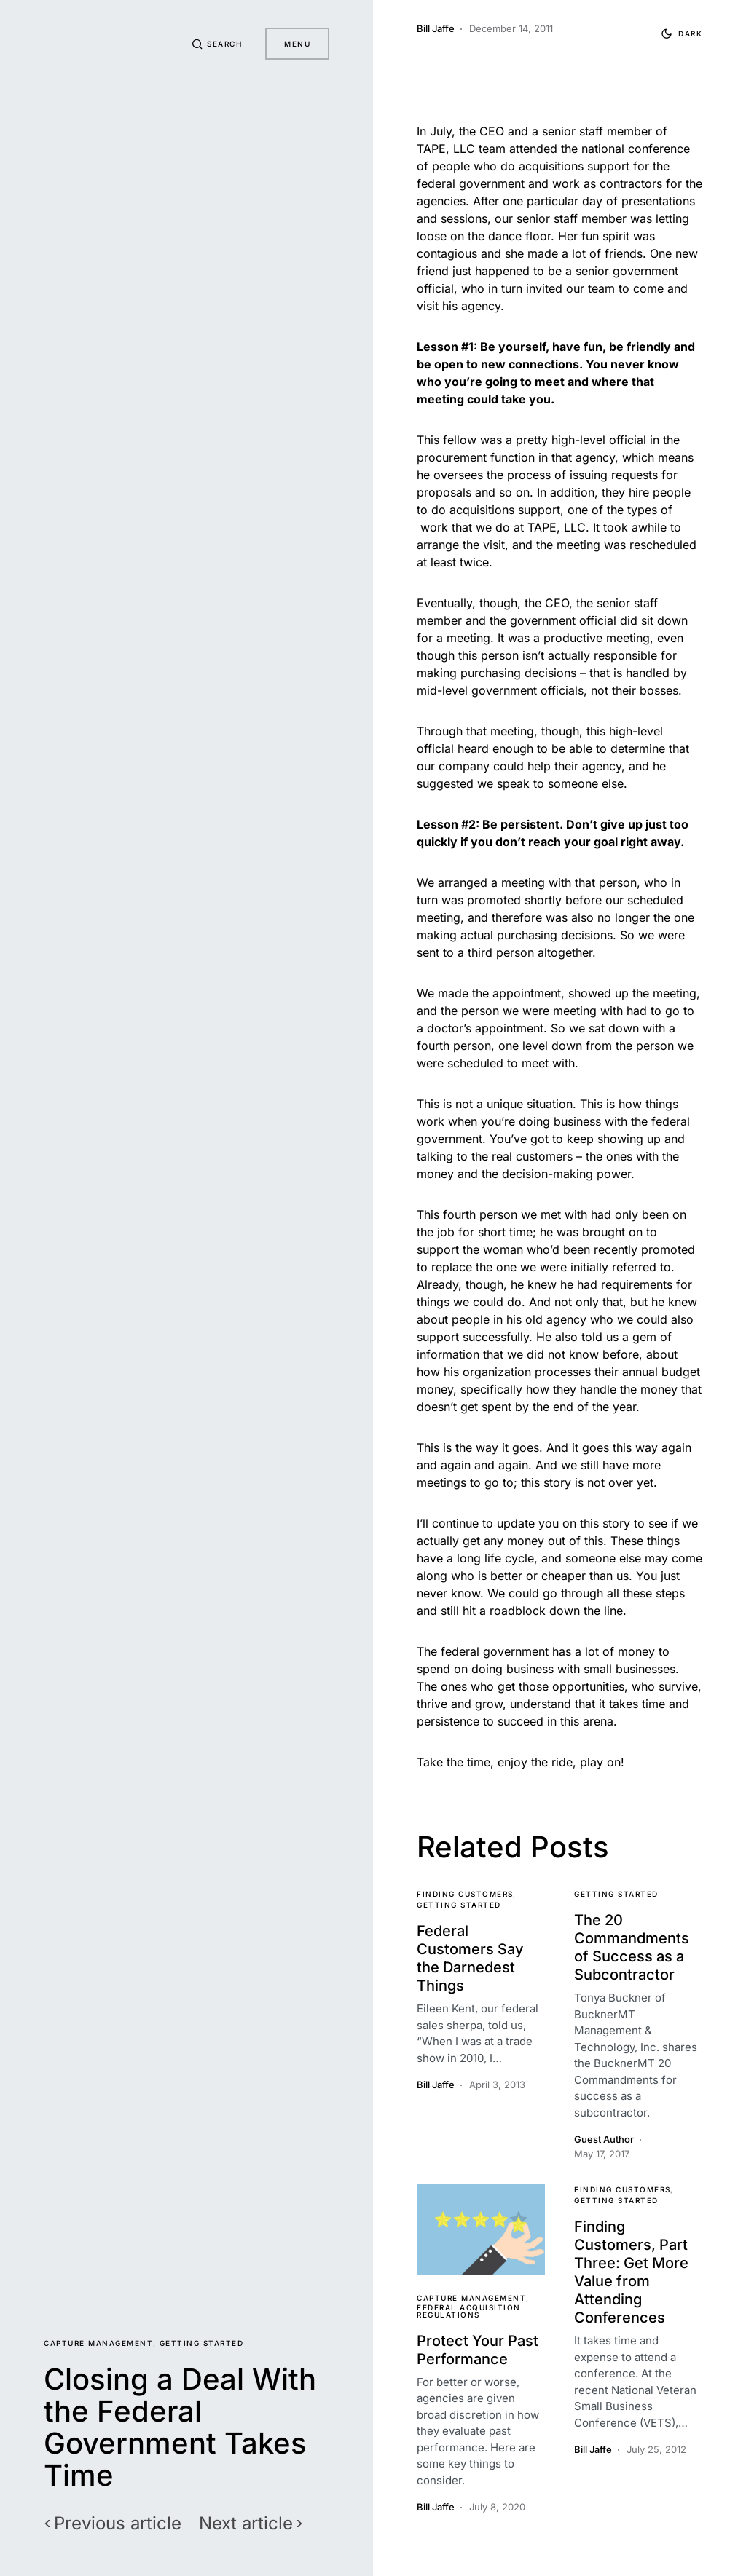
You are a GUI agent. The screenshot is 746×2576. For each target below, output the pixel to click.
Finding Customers (465, 1893)
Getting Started (202, 2343)
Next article (246, 2523)
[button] (217, 44)
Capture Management (98, 2343)
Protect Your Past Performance (477, 2350)
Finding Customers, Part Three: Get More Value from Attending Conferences (631, 2272)
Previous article (117, 2523)
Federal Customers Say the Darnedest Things (470, 1958)
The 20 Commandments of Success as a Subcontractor (631, 1947)
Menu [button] (297, 43)
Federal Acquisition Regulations (469, 2311)
